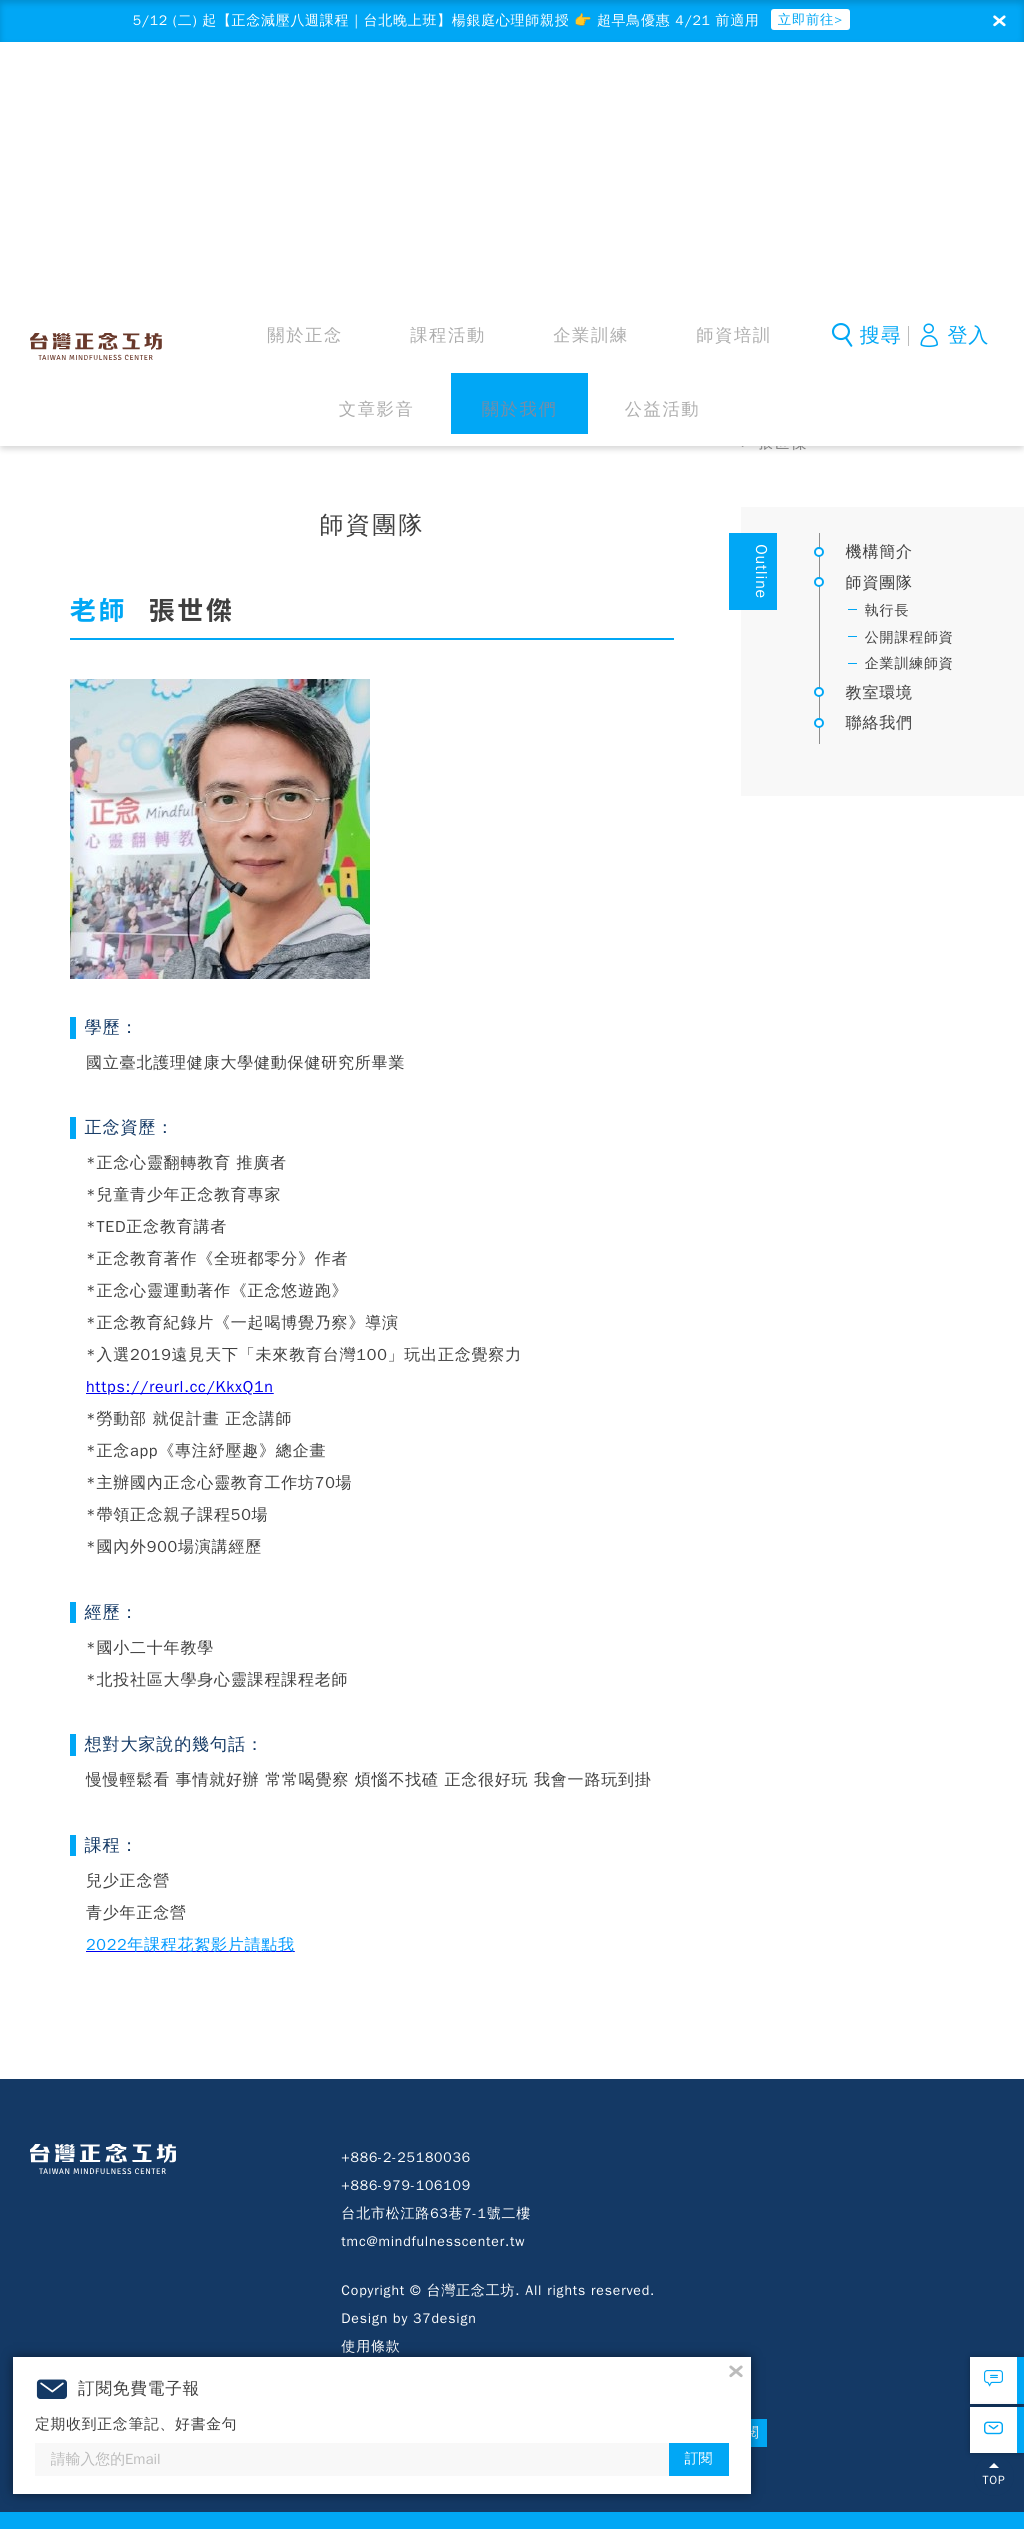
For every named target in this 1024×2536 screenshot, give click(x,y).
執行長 (887, 616)
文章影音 (604, 99)
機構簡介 (879, 558)
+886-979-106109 (406, 2191)
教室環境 (879, 699)
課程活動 (350, 99)
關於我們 (689, 99)
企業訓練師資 (909, 669)
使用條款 (370, 2352)
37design (444, 2324)
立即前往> (856, 22)
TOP (993, 2500)
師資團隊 (918, 417)
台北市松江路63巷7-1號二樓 (436, 2219)
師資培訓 (519, 99)
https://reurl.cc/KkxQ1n (180, 1393)
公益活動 (774, 99)
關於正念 (265, 99)
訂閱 (806, 2439)
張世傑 (782, 449)
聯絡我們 (879, 729)
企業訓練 (434, 99)
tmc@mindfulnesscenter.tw (433, 2247)
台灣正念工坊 (103, 96)
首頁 (758, 417)
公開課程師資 (909, 643)
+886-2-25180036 (406, 2163)
